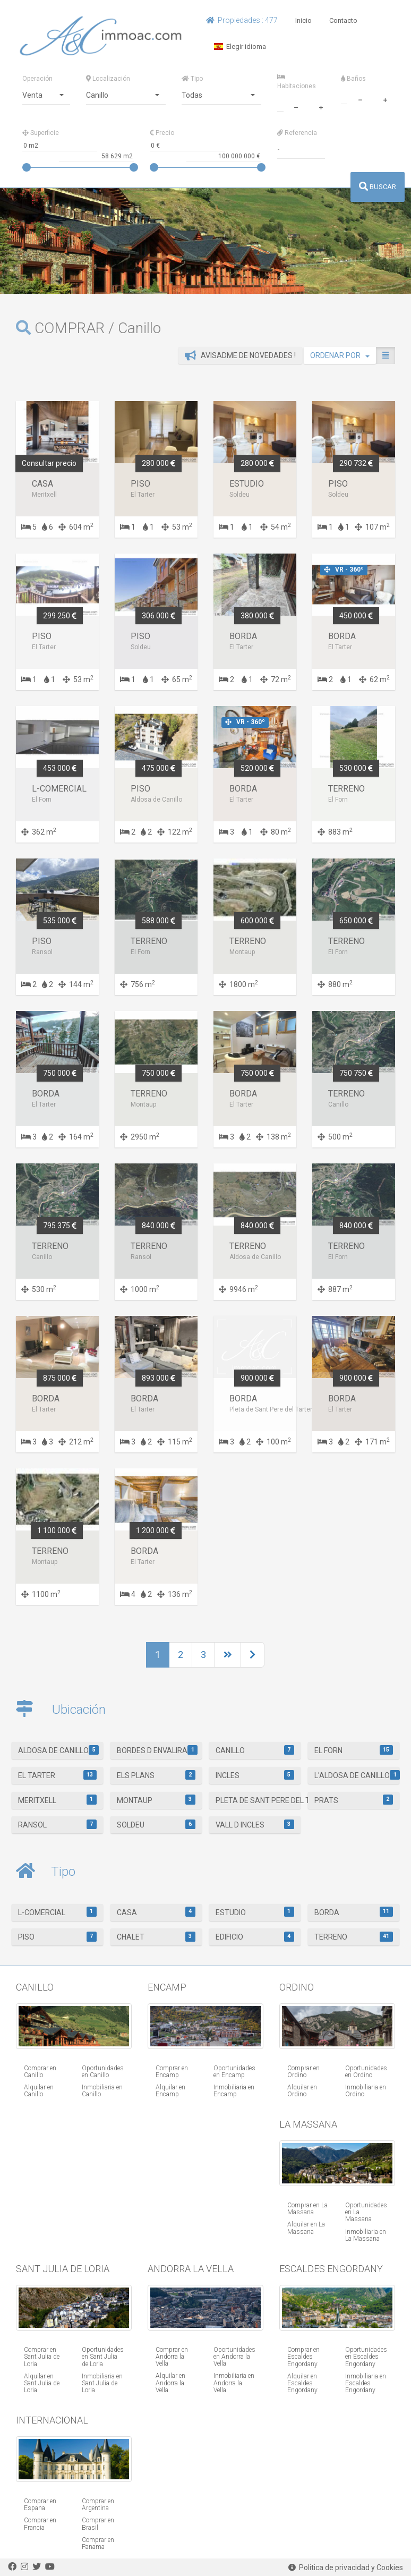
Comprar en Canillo (40, 2071)
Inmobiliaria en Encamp (233, 2091)
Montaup (156, 1799)
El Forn (353, 1750)
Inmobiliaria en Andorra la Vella (233, 2382)
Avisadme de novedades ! (240, 355)
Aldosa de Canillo (58, 1750)
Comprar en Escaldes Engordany (303, 2356)
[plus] (320, 106)
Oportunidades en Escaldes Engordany (366, 2356)
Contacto (343, 20)
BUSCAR (377, 187)
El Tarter (57, 1775)
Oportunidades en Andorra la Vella (234, 2356)
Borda (353, 1911)
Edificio (255, 1936)
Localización (108, 78)
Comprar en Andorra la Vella (172, 2356)
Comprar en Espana (40, 2504)
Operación (37, 78)
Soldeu (156, 1824)
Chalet (156, 1936)
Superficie (40, 133)
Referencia (297, 133)
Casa (156, 1911)
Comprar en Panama (98, 2543)
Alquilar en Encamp (170, 2091)
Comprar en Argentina (98, 2504)
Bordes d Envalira (157, 1750)
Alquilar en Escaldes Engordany (302, 2383)
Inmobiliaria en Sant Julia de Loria (102, 2383)
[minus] (296, 106)
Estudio (255, 1911)
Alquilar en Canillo (39, 2091)
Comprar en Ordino (303, 2071)
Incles (255, 1775)
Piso (57, 1936)
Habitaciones (296, 82)
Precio (162, 133)
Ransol (57, 1824)
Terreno (353, 1936)
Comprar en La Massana (307, 2208)
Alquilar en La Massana (306, 2228)
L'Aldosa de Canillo (356, 1775)
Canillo (255, 1750)
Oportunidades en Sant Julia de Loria (103, 2356)
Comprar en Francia (40, 2524)
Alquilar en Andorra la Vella (170, 2382)
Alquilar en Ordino (302, 2091)
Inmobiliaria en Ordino (365, 2091)
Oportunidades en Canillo (103, 2071)
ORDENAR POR (340, 355)
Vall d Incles (255, 1824)
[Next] (228, 1655)
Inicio (303, 20)
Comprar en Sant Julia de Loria (41, 2356)
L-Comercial (57, 1911)
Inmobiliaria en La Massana (365, 2235)
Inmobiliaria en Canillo (102, 2091)
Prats (353, 1799)
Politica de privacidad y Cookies (345, 2567)
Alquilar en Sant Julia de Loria (41, 2383)
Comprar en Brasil (98, 2524)
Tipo (192, 78)
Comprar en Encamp (172, 2071)
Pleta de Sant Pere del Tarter (258, 1799)
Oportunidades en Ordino (366, 2071)
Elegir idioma (240, 46)
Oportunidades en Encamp (234, 2071)
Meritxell (57, 1799)
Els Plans (156, 1775)
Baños (353, 78)
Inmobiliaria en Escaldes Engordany (365, 2383)
